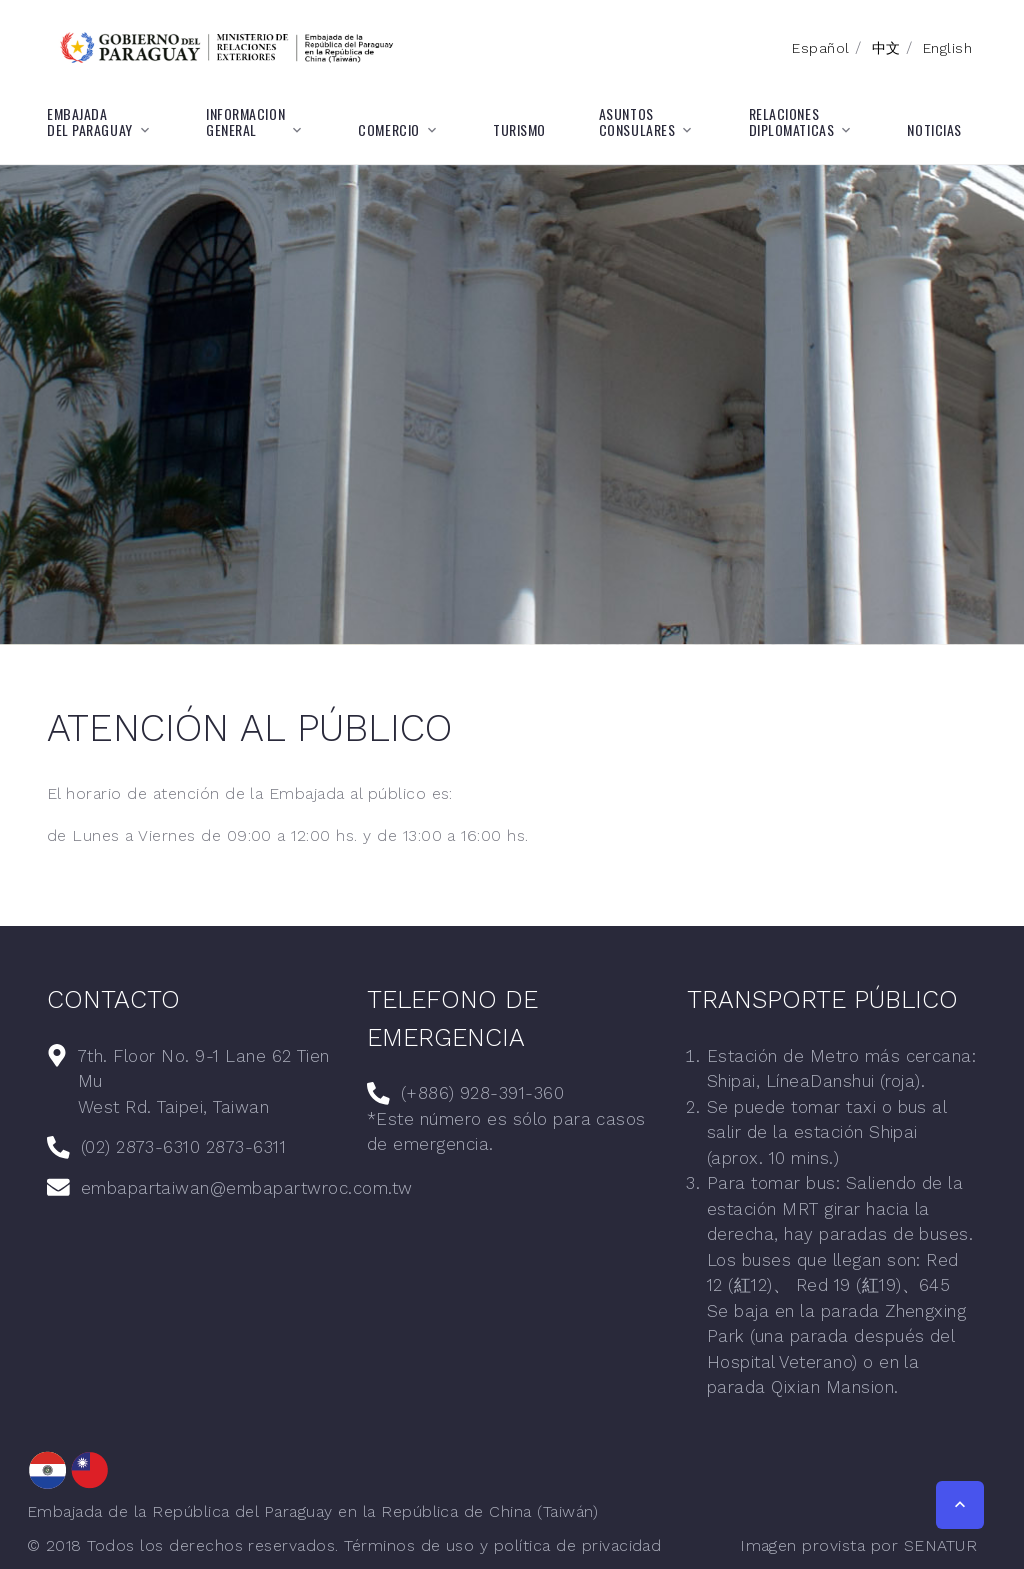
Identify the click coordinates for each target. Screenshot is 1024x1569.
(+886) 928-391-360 (483, 1093)
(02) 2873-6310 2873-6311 (184, 1147)
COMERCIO (388, 130)
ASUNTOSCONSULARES (637, 122)
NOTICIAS (934, 130)
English (947, 48)
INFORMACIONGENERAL (245, 122)
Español (820, 48)
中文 (886, 48)
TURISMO (519, 130)
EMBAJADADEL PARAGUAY (90, 122)
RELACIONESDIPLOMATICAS (792, 122)
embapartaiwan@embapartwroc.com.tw (247, 1188)
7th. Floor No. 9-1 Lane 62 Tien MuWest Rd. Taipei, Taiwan (204, 1081)
